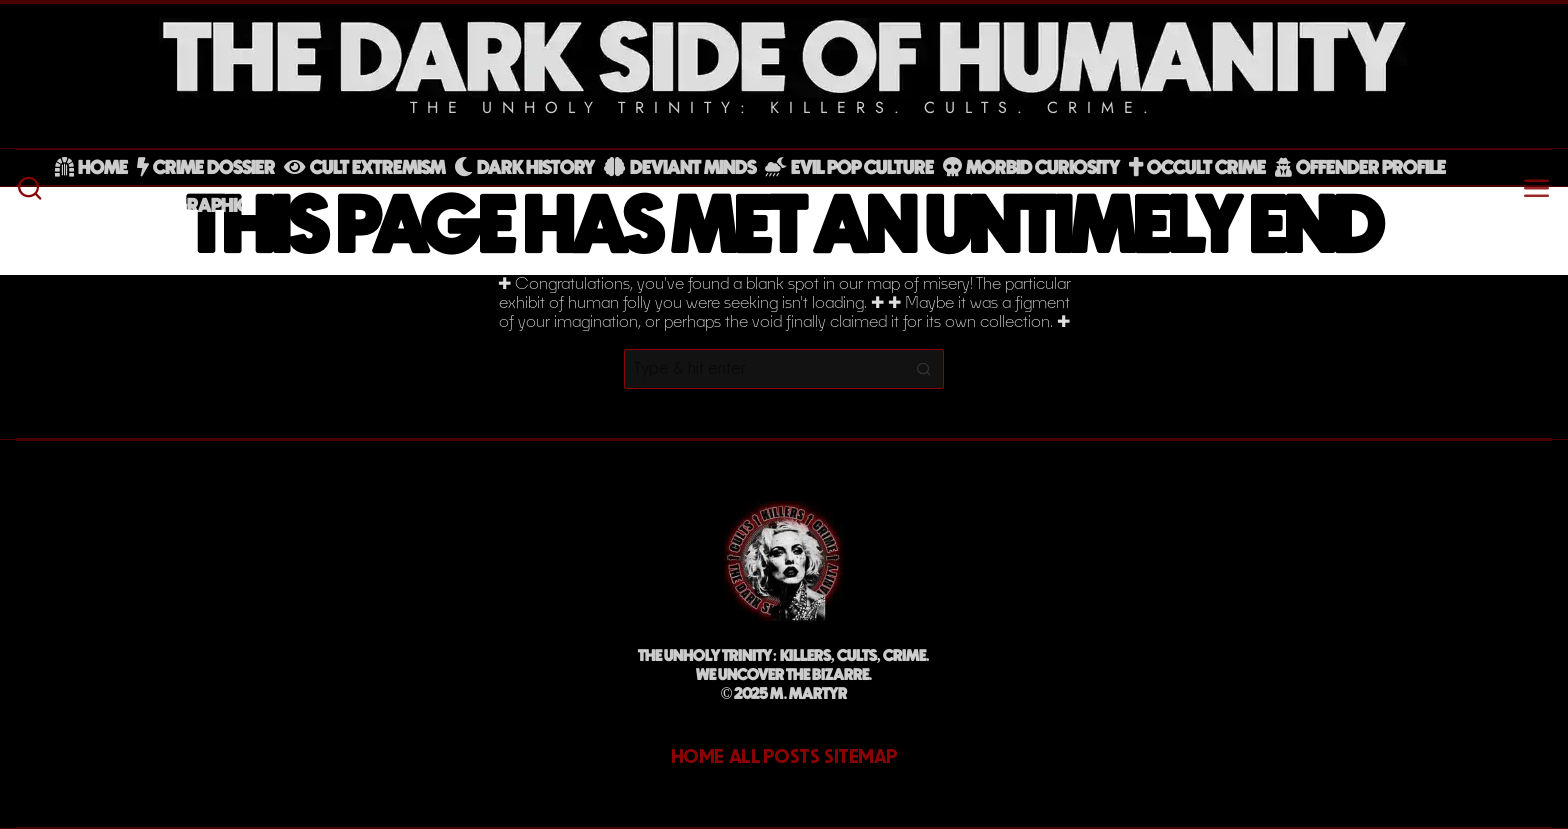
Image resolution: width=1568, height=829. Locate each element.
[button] (924, 369)
